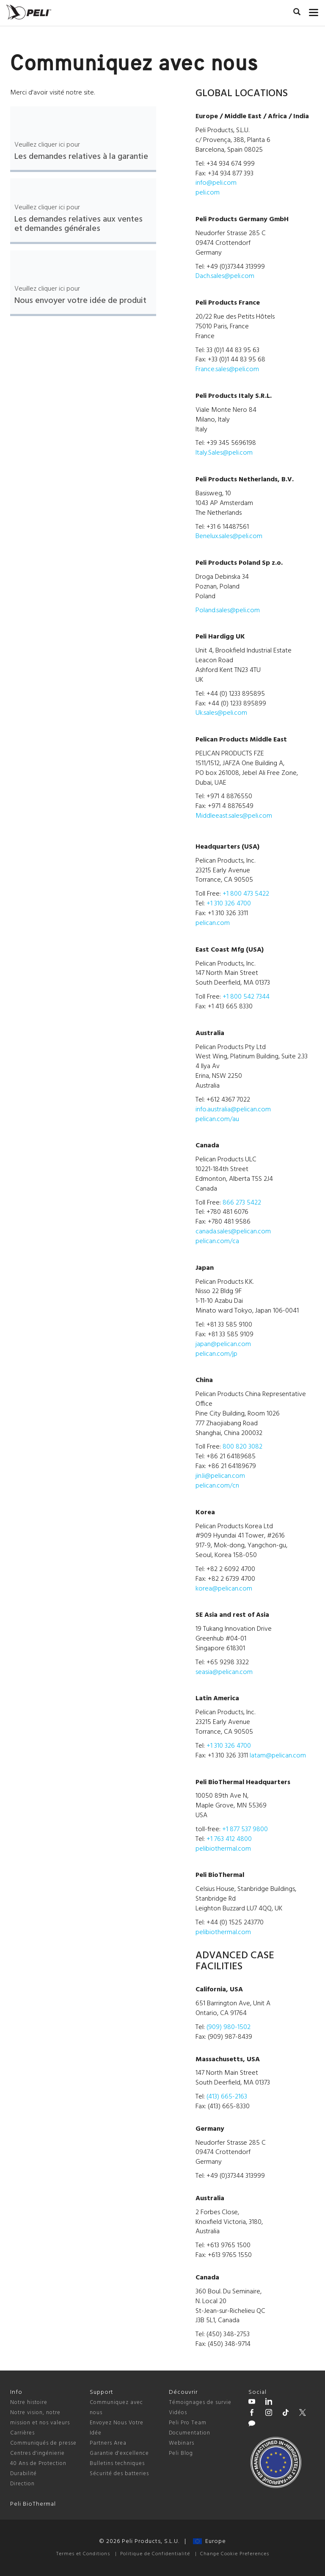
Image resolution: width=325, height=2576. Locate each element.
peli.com (208, 192)
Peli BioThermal (33, 2504)
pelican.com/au (217, 1119)
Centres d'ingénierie (37, 2453)
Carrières (22, 2433)
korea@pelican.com (224, 1588)
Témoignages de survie (200, 2402)
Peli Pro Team (188, 2422)
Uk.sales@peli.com (221, 713)
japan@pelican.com (223, 1344)
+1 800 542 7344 (246, 996)
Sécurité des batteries (119, 2473)
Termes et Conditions (83, 2554)
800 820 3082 (242, 1446)
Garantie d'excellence (119, 2453)
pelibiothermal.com (223, 1848)
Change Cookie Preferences (234, 2554)
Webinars (181, 2443)
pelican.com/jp (216, 1354)
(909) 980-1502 (229, 2027)
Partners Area (108, 2443)
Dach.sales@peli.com (225, 276)
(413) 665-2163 (227, 2096)
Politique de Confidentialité (155, 2554)
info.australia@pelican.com (233, 1109)
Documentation (189, 2433)
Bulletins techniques (117, 2463)
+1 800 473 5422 (246, 893)
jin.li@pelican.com (220, 1476)
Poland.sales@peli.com (228, 610)
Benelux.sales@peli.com (229, 536)
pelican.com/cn (217, 1485)
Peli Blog (181, 2453)
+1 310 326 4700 (229, 903)
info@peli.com (216, 183)
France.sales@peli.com (227, 369)
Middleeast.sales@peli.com (234, 816)
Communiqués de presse (43, 2443)
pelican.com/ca (217, 1241)
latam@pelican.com (278, 1755)
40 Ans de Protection (38, 2463)
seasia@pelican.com (224, 1672)
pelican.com (213, 923)
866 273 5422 (242, 1202)
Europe (209, 2541)
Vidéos (178, 2412)
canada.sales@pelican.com (233, 1231)
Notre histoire (28, 2402)
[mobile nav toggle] (314, 11)
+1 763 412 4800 (229, 1839)
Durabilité (23, 2473)
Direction (22, 2483)
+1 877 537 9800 (245, 1829)
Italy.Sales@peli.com (224, 452)
